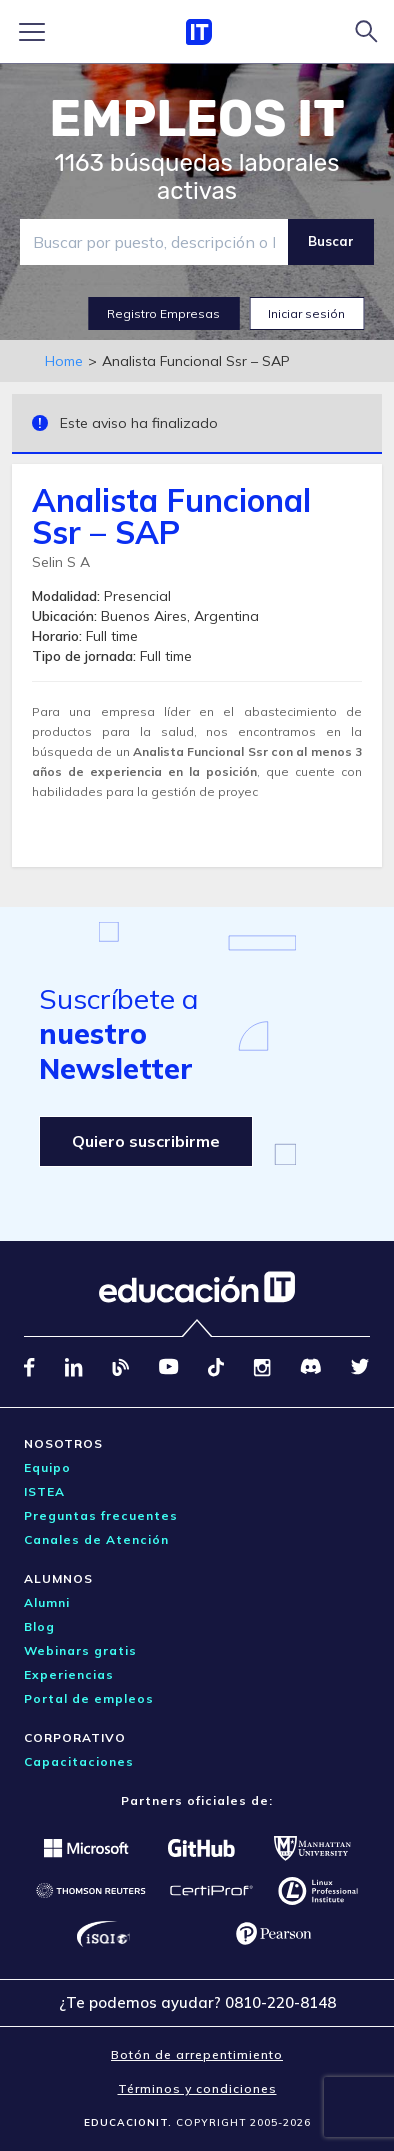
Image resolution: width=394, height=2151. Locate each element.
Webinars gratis (80, 1650)
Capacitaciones (79, 1761)
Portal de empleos (89, 1698)
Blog (39, 1626)
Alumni (47, 1602)
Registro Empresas (163, 313)
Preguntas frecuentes (101, 1515)
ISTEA (44, 1491)
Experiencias (69, 1674)
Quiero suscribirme (146, 1141)
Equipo (47, 1467)
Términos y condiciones (197, 2088)
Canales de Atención (96, 1539)
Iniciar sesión (306, 313)
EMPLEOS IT (197, 119)
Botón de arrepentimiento (197, 2054)
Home (64, 361)
